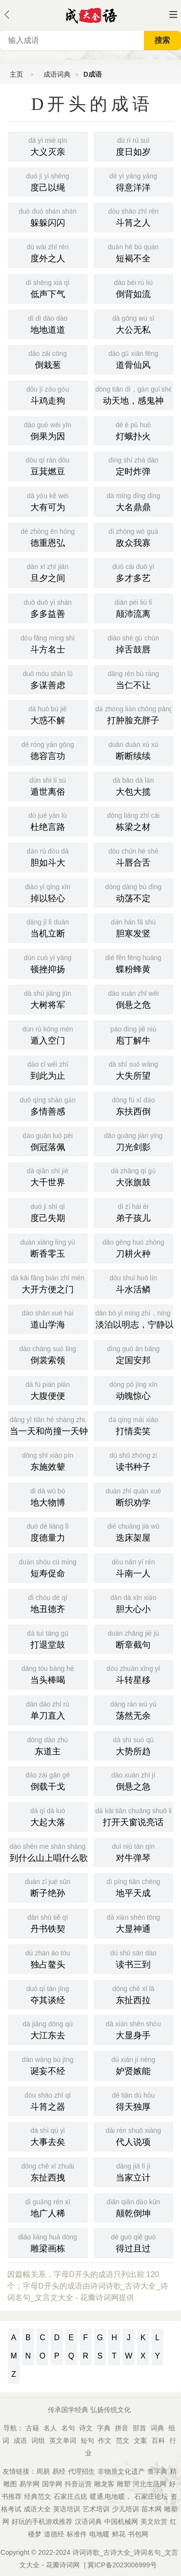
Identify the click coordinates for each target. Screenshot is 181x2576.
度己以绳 (48, 181)
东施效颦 (48, 1461)
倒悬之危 (134, 999)
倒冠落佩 (48, 1141)
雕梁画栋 (48, 2242)
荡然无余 (134, 1709)
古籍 (32, 2428)
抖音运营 (78, 2484)
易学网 (29, 2484)
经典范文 (37, 2496)
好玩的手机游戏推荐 (42, 2521)
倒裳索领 (48, 1354)
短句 (87, 2440)
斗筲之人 (134, 216)
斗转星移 (134, 1674)
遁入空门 (48, 1034)
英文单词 (62, 2440)
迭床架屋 (134, 1531)
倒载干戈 (48, 1780)
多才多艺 (134, 572)
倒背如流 (134, 288)
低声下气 (48, 288)
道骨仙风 (134, 359)
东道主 (48, 1745)
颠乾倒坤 (134, 2207)
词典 (157, 2428)
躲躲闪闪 (48, 216)
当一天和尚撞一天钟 (49, 1425)
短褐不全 (134, 252)
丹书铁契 (48, 1923)
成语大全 (37, 2509)
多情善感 (48, 1105)
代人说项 (134, 2136)
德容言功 (48, 750)
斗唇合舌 (134, 856)
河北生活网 (150, 2484)
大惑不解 (48, 714)
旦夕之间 (48, 572)
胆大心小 (134, 1603)
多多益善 (48, 608)
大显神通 (134, 1923)
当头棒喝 (48, 1674)
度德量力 (48, 1531)
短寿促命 (48, 1567)
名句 (68, 2428)
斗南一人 (134, 1567)
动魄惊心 (134, 1390)
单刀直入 (48, 1709)
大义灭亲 (48, 146)
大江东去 (48, 2029)
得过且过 (134, 2242)
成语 (20, 2440)
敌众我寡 (134, 537)
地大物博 (48, 1496)
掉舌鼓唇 (134, 643)
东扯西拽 (48, 2171)
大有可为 (48, 501)
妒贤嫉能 (134, 2065)
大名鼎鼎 (134, 501)
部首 (139, 2428)
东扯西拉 (134, 1994)
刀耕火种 (134, 1247)
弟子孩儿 (134, 1212)
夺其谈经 (48, 1994)
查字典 (157, 2471)
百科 (158, 2440)
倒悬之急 (134, 1780)
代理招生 (81, 2471)
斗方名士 (48, 643)
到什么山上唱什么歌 (49, 1852)
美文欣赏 (153, 2521)
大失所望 (134, 1069)
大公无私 (134, 323)
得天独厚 (134, 2100)
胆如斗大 (48, 856)
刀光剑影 (134, 1141)
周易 (43, 2471)
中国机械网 (121, 2521)
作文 (104, 2440)
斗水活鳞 (134, 1283)
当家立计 (134, 2171)
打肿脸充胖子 (135, 714)
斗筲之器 (48, 2100)
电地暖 (99, 2534)
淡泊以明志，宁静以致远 (135, 1318)
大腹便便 (48, 1390)
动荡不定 (134, 892)
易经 (59, 2471)
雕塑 (123, 2484)
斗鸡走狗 (48, 394)
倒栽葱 (48, 359)
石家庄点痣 (70, 2496)
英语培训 (66, 2509)
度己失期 (48, 1212)
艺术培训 (96, 2509)
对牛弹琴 (134, 1852)
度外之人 (48, 252)
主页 (16, 74)
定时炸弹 (134, 465)
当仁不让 (134, 679)
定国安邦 (134, 1354)
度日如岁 (134, 146)
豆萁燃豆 (48, 465)
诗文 (86, 2428)
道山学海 (48, 1318)
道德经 (54, 2534)
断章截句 (134, 1638)
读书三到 (134, 1958)
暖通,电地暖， (111, 2496)
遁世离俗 (48, 785)
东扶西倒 (134, 1105)
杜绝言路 (48, 821)
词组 (38, 2440)
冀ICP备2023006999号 (121, 2565)
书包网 (138, 2534)
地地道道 (48, 323)
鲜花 (118, 2534)
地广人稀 (48, 2207)
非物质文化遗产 (121, 2471)
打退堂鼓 (48, 1638)
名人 (50, 2428)
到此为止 (48, 1069)
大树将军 (48, 999)
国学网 (52, 2484)
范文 (122, 2440)
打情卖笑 (134, 1425)
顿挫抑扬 (48, 963)
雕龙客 (104, 2484)
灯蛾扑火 (134, 430)
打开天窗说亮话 (135, 1816)
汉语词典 (88, 2521)
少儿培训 (125, 2509)
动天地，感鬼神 (135, 394)
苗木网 (151, 2509)
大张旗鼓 (134, 1176)
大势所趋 (134, 1745)
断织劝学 (134, 1496)
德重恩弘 (48, 537)
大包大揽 (134, 785)
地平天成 (134, 1887)
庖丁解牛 (134, 1034)
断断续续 (134, 750)
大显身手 (134, 2029)
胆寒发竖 (134, 927)
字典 (104, 2428)
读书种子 (134, 1461)
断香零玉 (48, 1247)
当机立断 (48, 927)
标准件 (77, 2534)
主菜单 (173, 14)
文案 (140, 2440)
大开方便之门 (48, 1283)
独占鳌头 (48, 1958)
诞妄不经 (48, 2065)
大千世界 (48, 1176)
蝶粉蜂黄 (134, 963)
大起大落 (48, 1816)
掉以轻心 (48, 892)
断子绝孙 (48, 1887)
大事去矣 (48, 2136)
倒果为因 (48, 430)
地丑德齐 (48, 1603)
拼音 (121, 2428)
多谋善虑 (48, 679)
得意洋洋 (134, 181)
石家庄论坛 (151, 2496)
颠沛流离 (134, 608)
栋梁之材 (134, 821)
